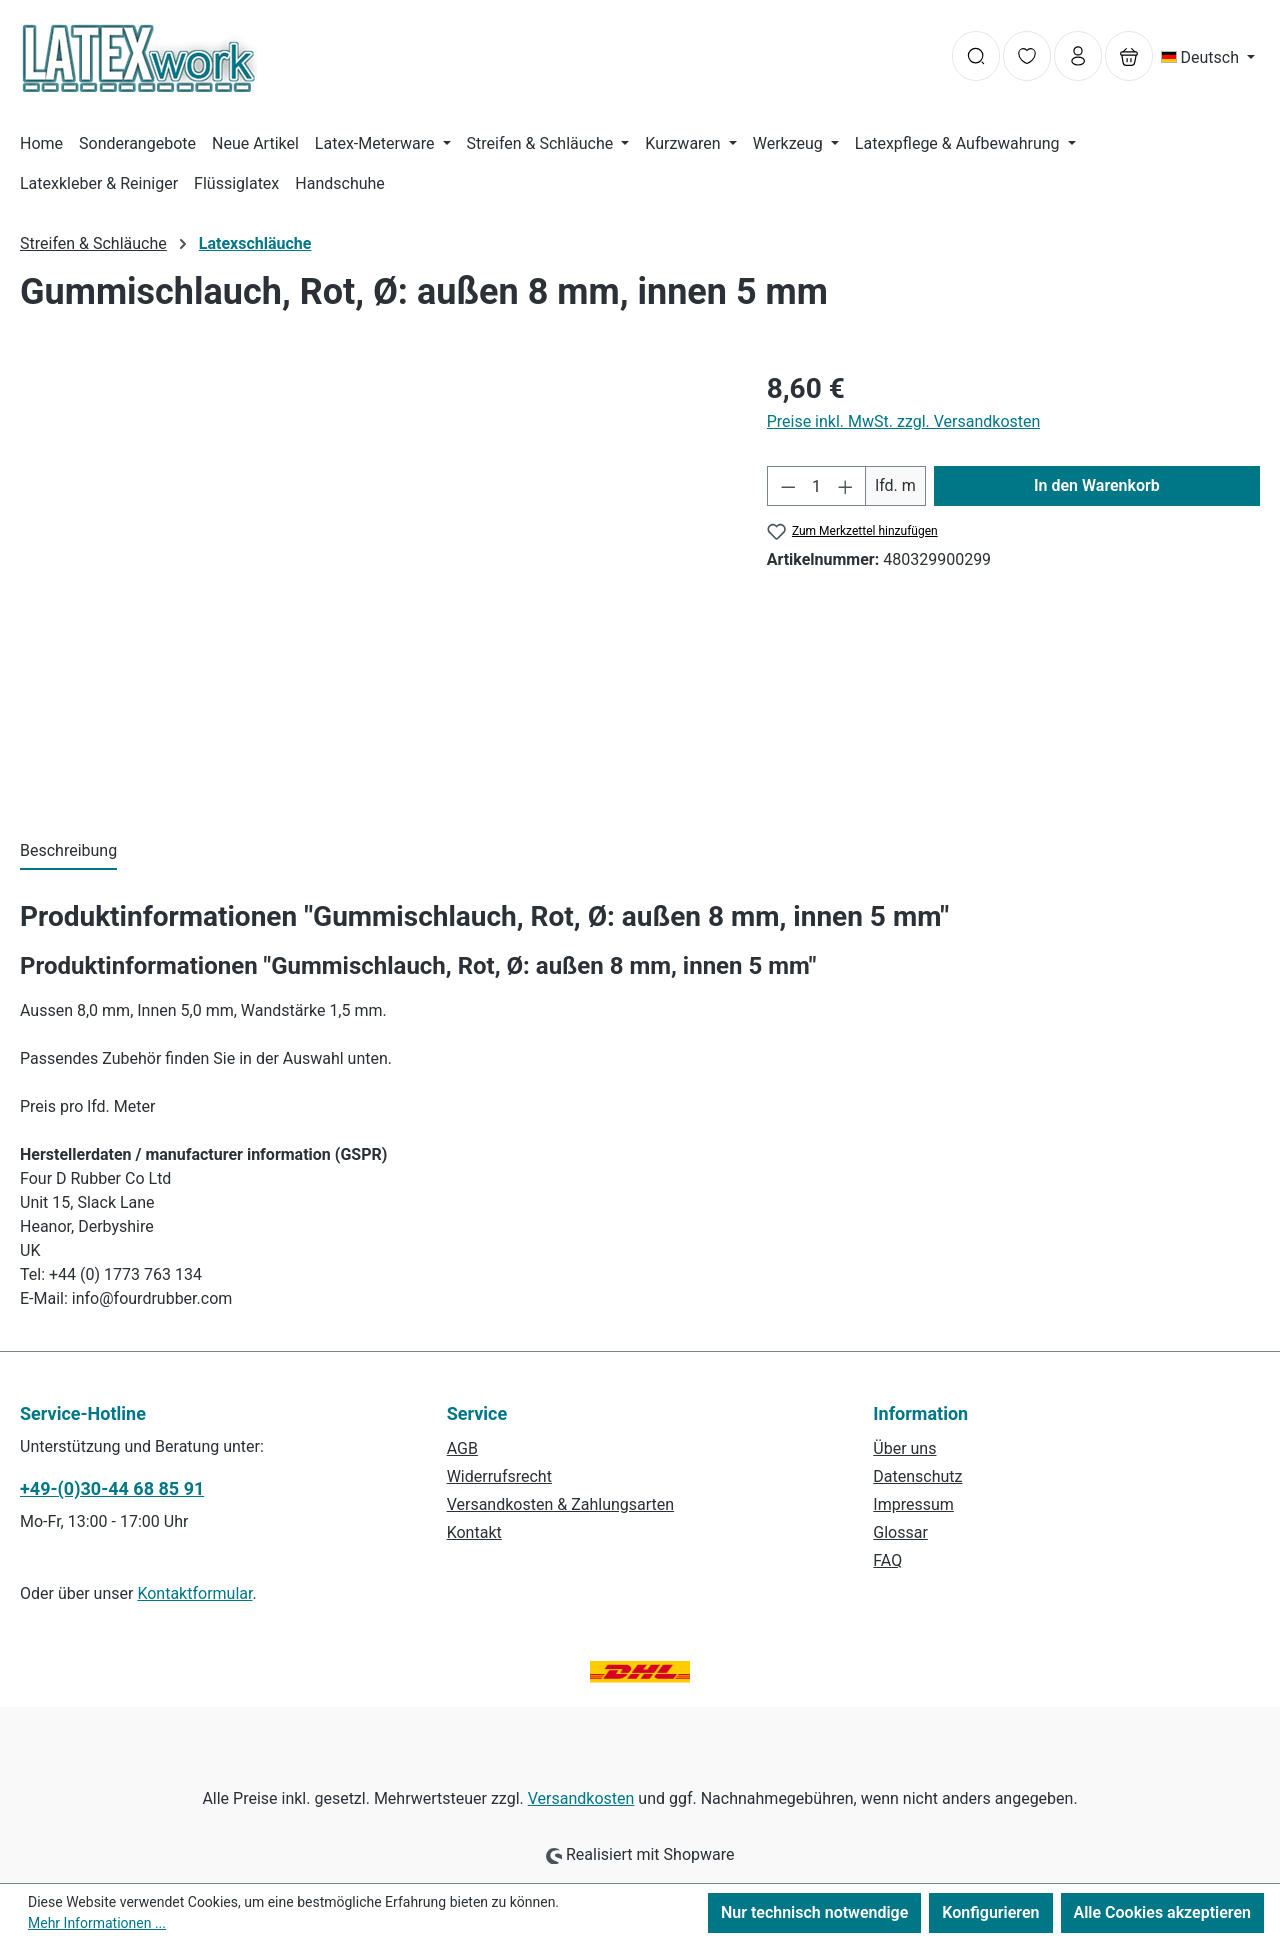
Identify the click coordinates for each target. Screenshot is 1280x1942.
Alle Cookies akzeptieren (1162, 1912)
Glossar (900, 1532)
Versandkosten (581, 1798)
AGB (462, 1448)
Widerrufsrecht (499, 1476)
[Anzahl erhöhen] (846, 486)
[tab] (68, 852)
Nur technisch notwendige (814, 1912)
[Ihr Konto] (1078, 56)
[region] (373, 583)
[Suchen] (976, 56)
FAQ (887, 1560)
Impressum (913, 1504)
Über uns (904, 1448)
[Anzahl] (816, 486)
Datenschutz (917, 1476)
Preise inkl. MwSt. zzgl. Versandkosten (904, 421)
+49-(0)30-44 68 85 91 (112, 1488)
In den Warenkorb (1097, 485)
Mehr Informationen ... (97, 1923)
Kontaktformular (194, 1593)
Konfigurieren (990, 1912)
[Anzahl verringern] (788, 486)
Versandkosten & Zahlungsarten (560, 1504)
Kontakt (474, 1532)
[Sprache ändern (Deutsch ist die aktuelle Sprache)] (1208, 58)
